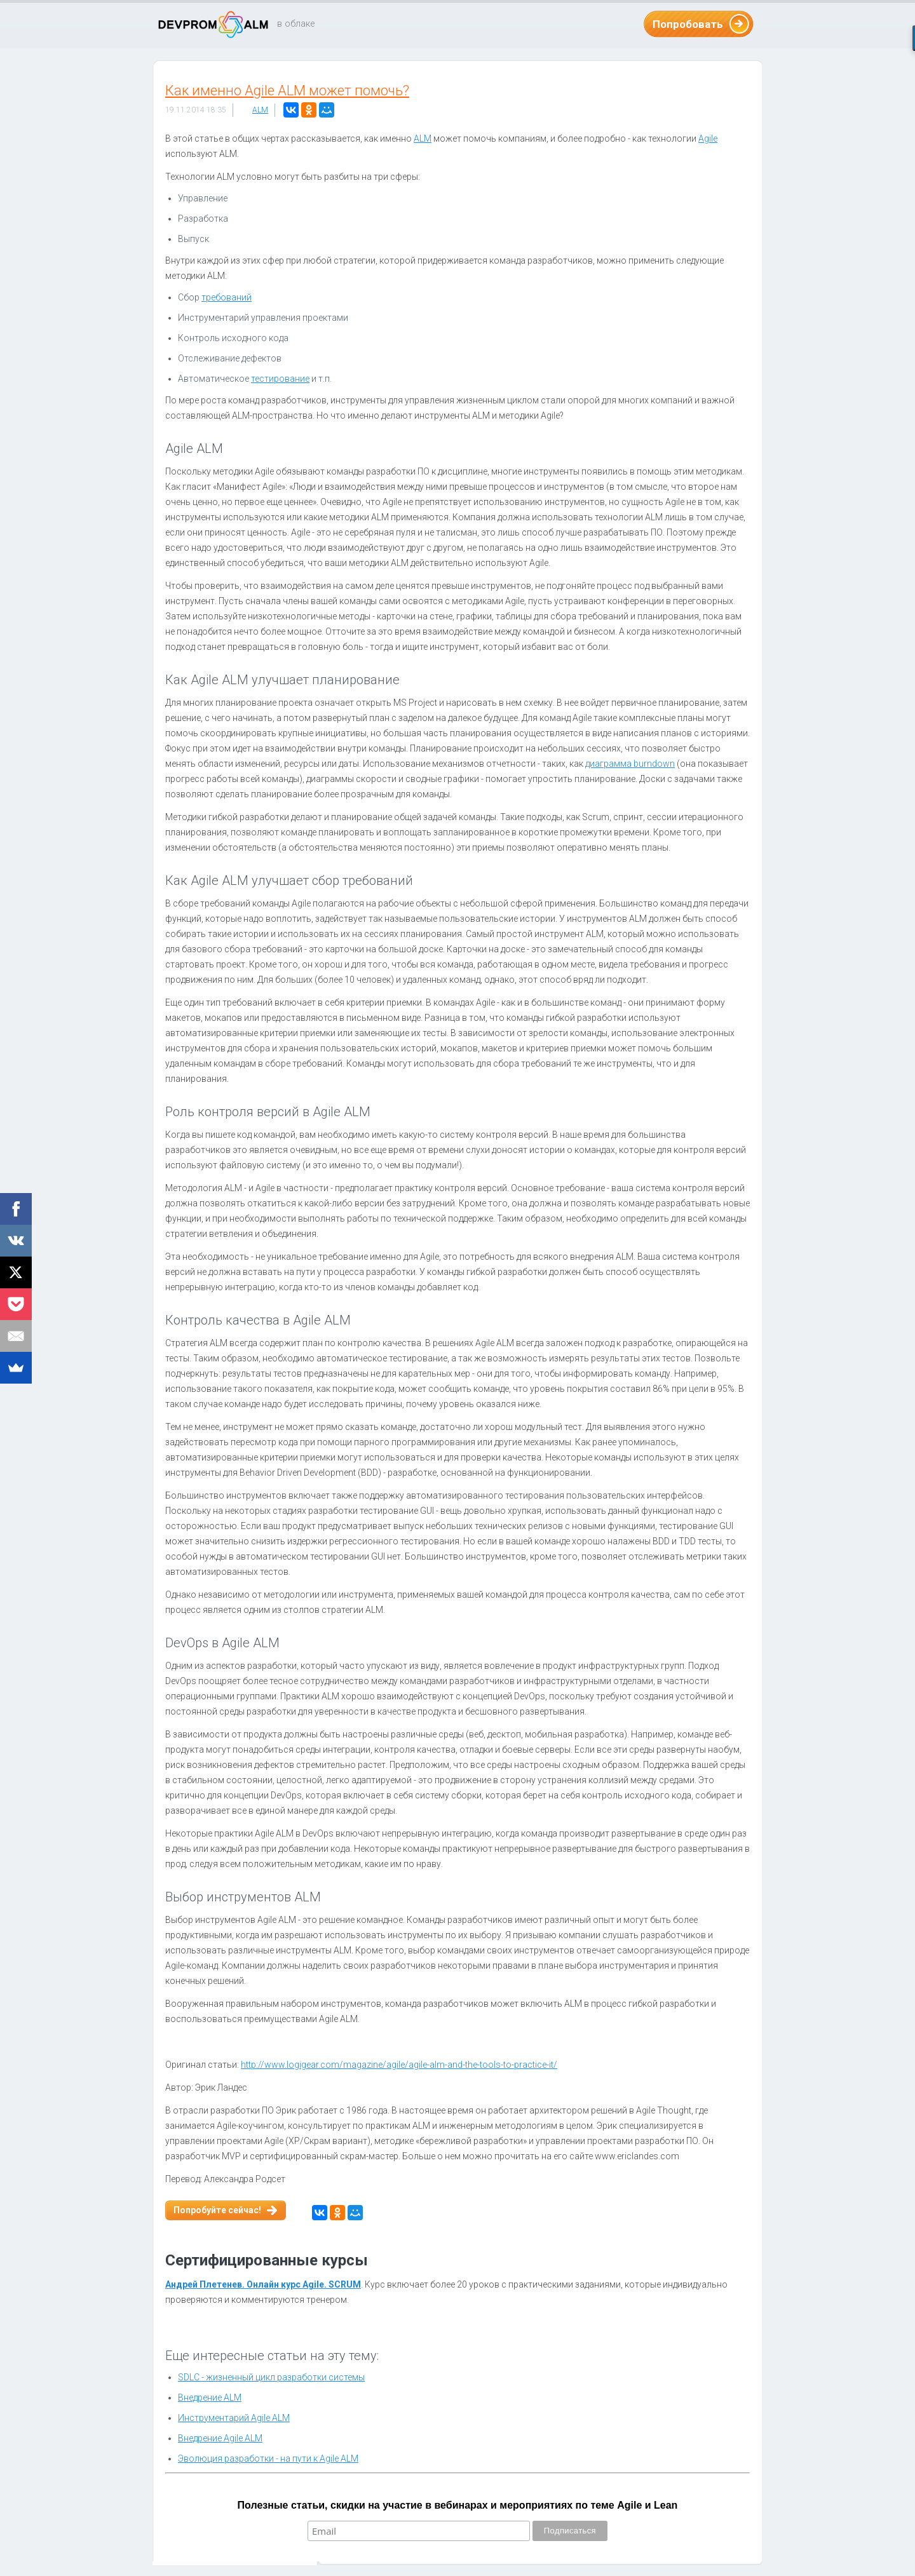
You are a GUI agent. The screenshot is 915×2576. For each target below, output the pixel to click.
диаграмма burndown (630, 764)
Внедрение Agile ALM (220, 2438)
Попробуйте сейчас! (217, 2210)
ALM (260, 109)
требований (226, 297)
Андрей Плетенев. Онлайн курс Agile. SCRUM (263, 2284)
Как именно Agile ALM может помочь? (287, 90)
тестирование (280, 379)
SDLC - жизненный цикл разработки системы (271, 2377)
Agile (707, 138)
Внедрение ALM (209, 2397)
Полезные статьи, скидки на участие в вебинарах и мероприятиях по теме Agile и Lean (458, 2505)
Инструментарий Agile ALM (234, 2418)
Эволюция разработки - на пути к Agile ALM (268, 2458)
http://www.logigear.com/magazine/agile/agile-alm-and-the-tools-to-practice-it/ (399, 2065)
